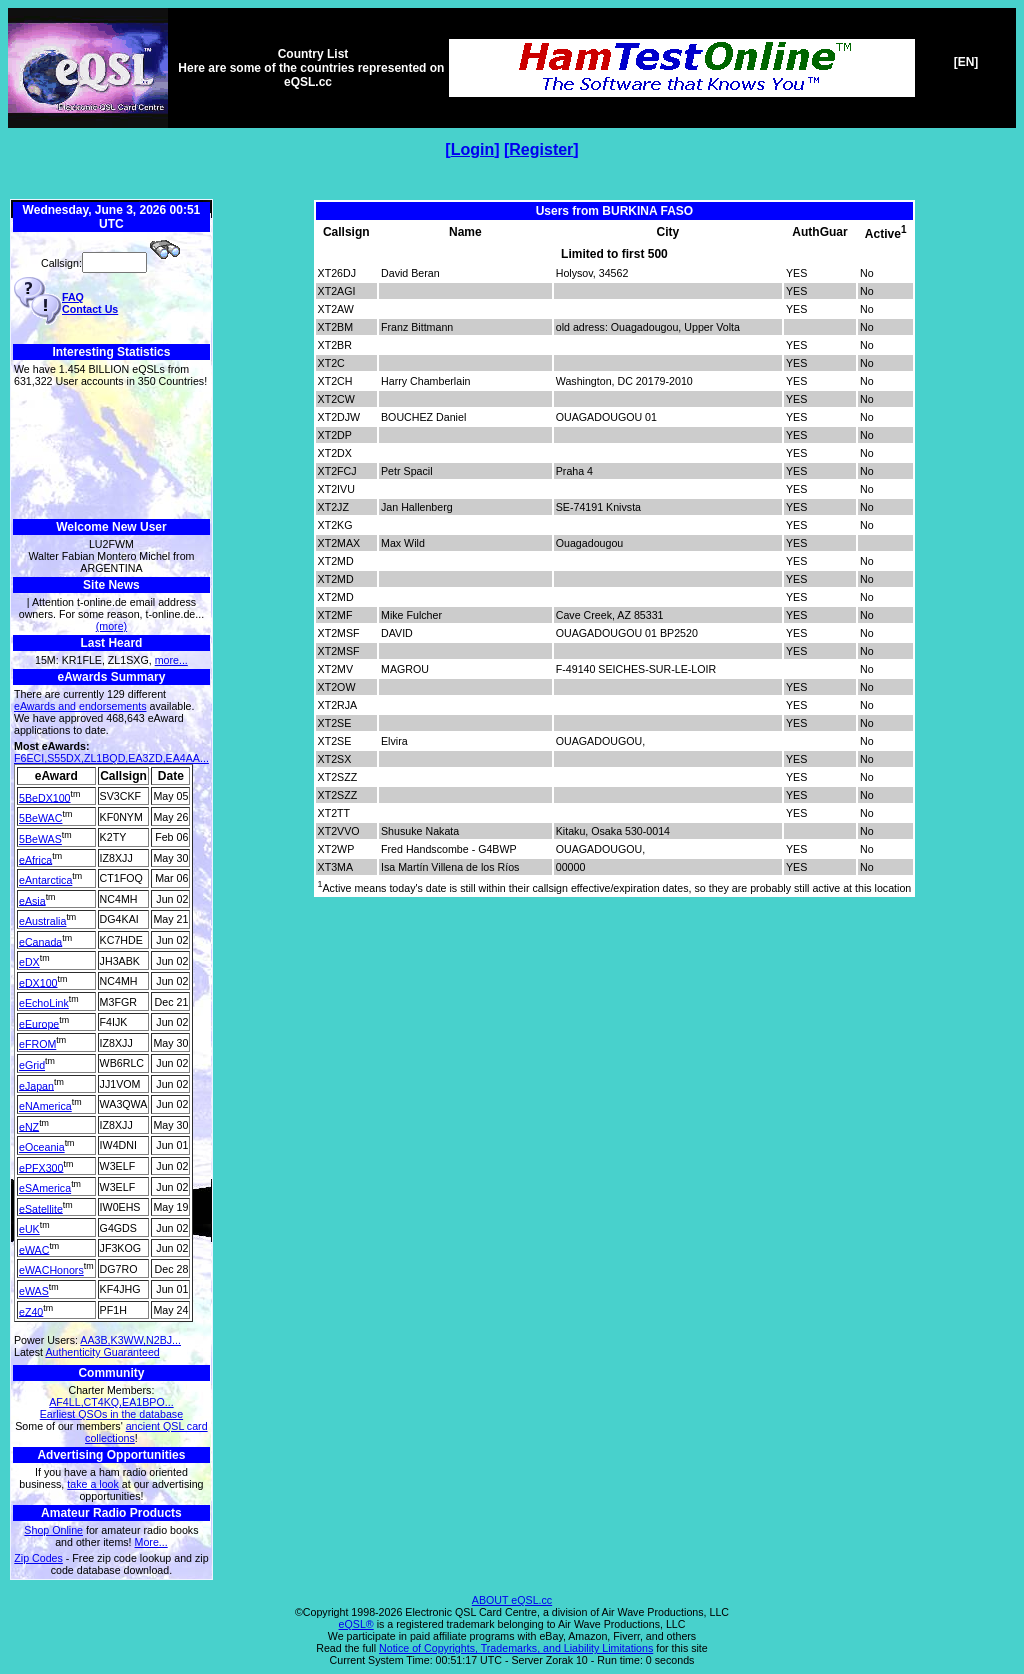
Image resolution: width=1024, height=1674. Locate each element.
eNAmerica (45, 1106)
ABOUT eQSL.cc (512, 1600)
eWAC (34, 1249)
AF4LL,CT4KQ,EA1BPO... (111, 1402)
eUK (29, 1229)
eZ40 (31, 1311)
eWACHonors (51, 1270)
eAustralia (42, 921)
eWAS (34, 1291)
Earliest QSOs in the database (111, 1414)
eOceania (42, 1147)
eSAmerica (45, 1188)
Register (541, 149)
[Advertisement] (111, 453)
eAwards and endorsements (80, 706)
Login (473, 149)
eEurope (39, 1023)
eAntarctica (45, 880)
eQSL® (356, 1624)
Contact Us (90, 309)
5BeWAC (40, 818)
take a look (93, 1484)
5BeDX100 (45, 797)
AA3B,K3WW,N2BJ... (130, 1340)
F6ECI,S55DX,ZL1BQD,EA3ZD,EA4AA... (111, 758)
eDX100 (38, 982)
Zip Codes (38, 1558)
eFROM (37, 1044)
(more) (111, 626)
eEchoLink (44, 1003)
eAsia (32, 900)
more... (171, 660)
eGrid (32, 1065)
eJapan (36, 1085)
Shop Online (53, 1530)
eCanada (40, 941)
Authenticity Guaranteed (102, 1352)
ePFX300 (41, 1167)
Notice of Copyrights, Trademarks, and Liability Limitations (516, 1648)
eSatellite (41, 1208)
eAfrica (35, 859)
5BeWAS (40, 839)
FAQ (73, 297)
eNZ (29, 1126)
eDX (29, 962)
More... (151, 1542)
